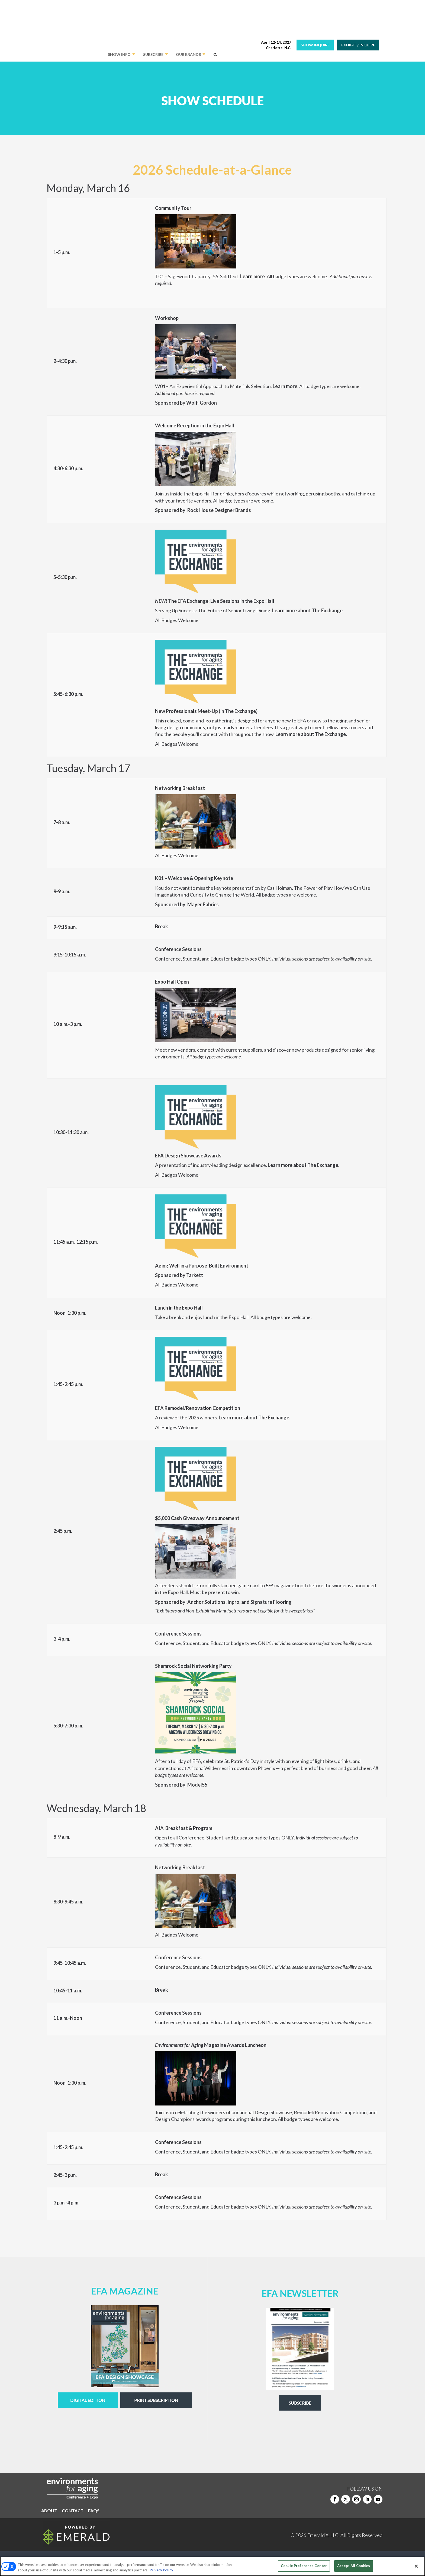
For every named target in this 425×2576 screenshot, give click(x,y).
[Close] (416, 2566)
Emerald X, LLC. (323, 2535)
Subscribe (300, 2402)
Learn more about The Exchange (303, 1165)
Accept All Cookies (353, 2566)
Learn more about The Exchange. (311, 734)
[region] (212, 2566)
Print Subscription (156, 2400)
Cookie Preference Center (304, 2566)
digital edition (87, 2400)
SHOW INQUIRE (315, 45)
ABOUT (49, 2511)
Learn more (252, 276)
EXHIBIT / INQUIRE (358, 45)
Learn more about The (296, 610)
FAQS (93, 2511)
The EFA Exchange (188, 601)
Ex (323, 610)
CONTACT (72, 2511)
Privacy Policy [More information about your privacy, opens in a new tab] (161, 2570)
